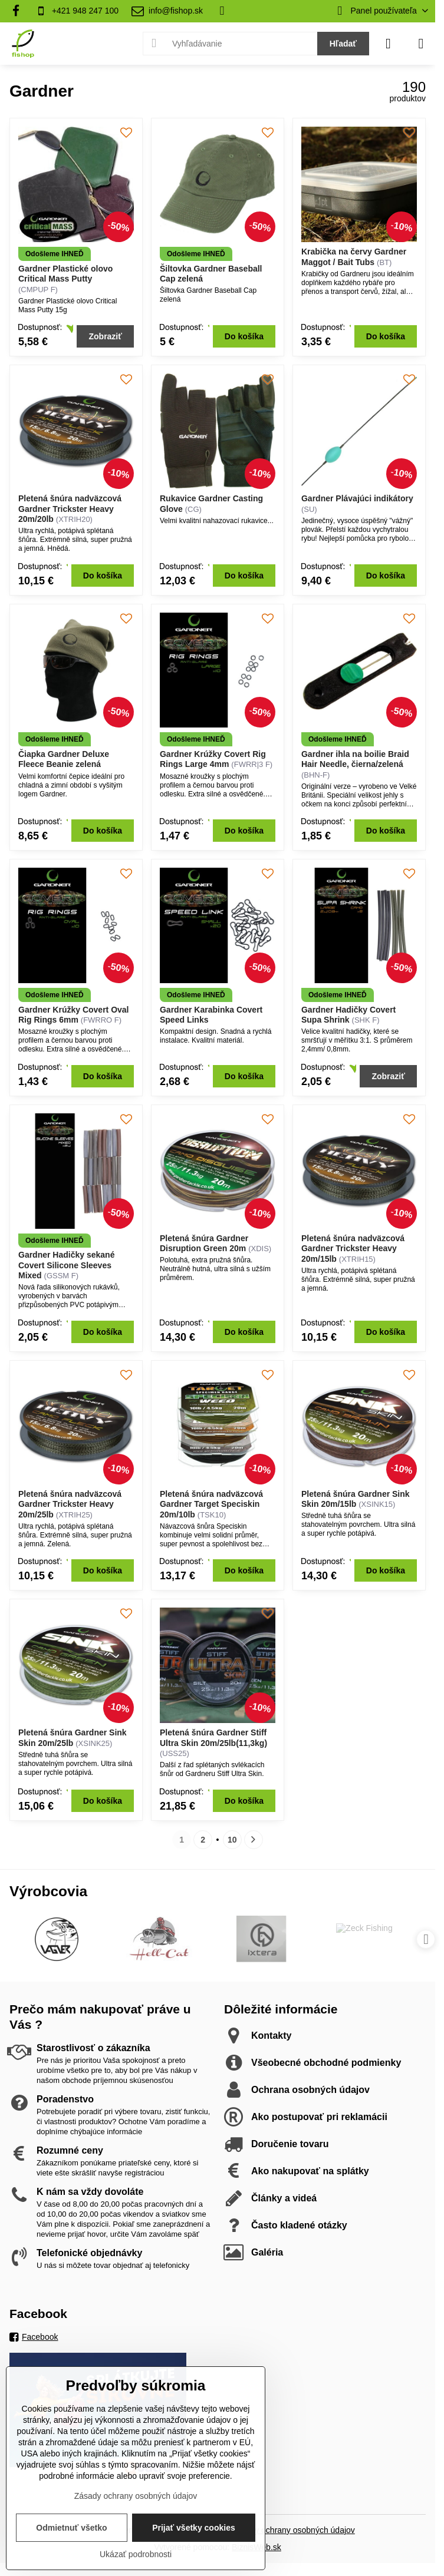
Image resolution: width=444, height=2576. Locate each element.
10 (232, 1839)
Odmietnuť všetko (71, 2527)
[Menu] (421, 43)
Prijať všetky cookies (193, 2527)
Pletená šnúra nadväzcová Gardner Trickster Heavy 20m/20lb (69, 509)
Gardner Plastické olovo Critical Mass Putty (65, 274)
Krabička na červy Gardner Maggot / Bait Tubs (353, 257)
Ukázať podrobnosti (136, 2554)
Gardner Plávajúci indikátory (357, 498)
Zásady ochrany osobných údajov (293, 2530)
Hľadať (343, 43)
